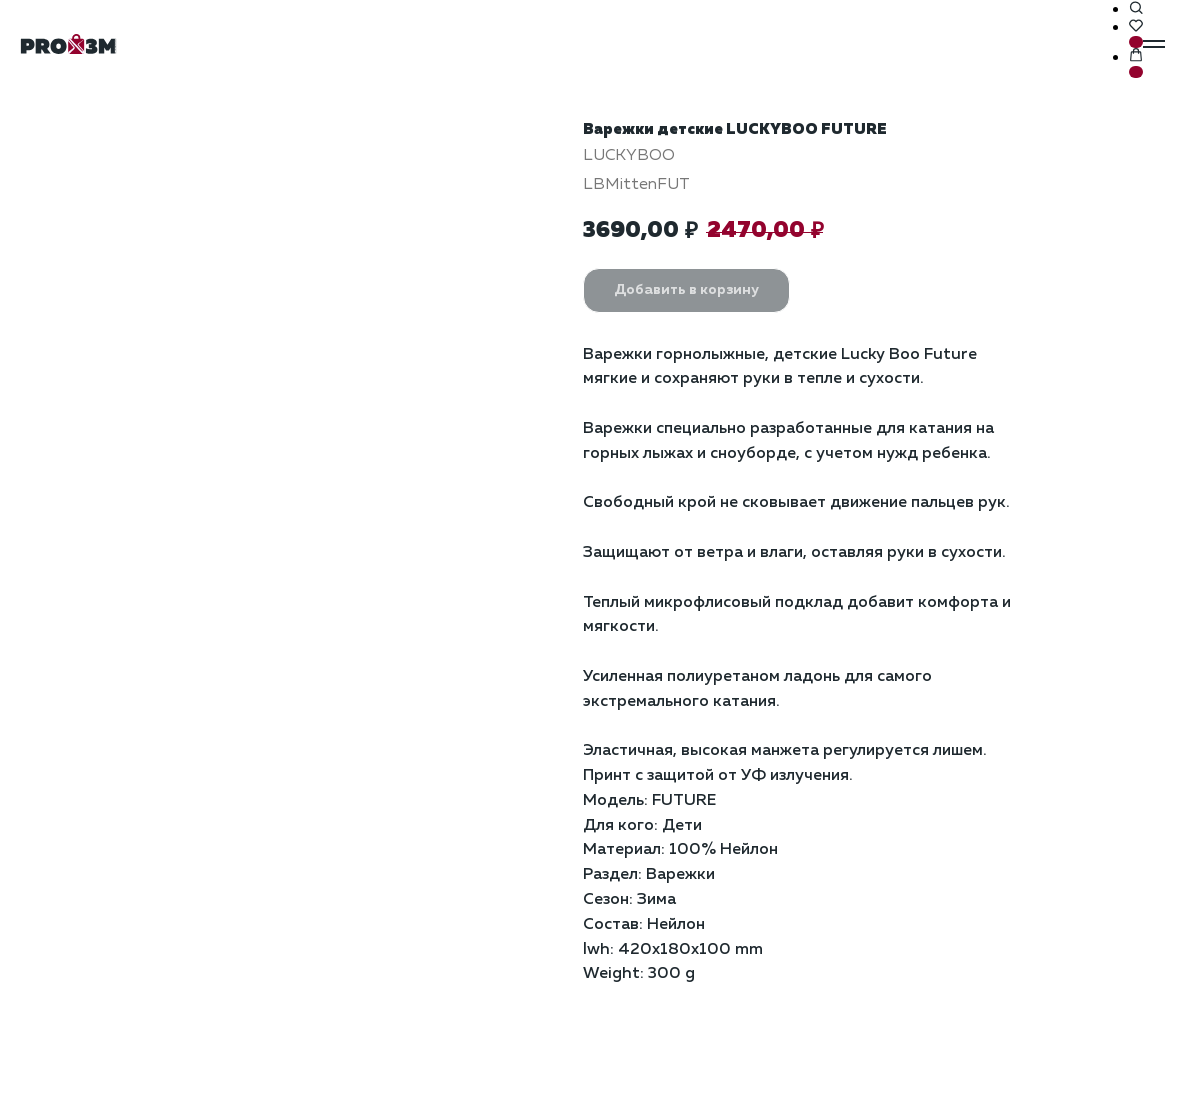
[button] (1136, 9)
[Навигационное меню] (1154, 44)
